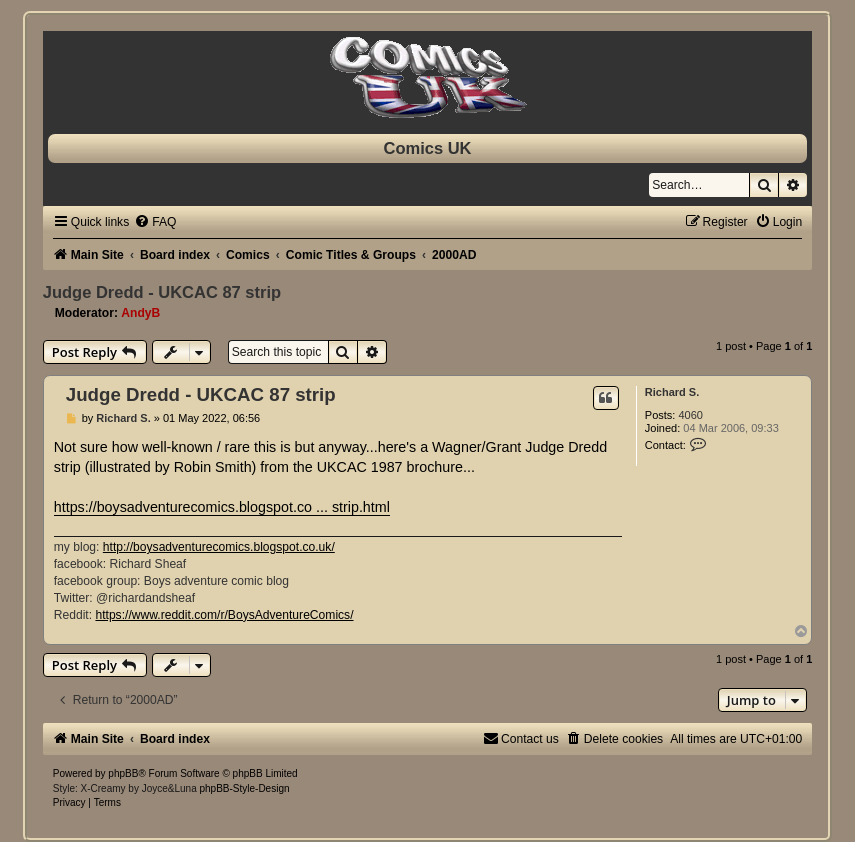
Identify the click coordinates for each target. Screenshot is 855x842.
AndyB (140, 313)
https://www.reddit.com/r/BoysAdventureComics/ (224, 615)
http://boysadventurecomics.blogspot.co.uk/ (219, 547)
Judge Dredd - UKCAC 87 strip (162, 292)
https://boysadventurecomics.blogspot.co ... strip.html (222, 507)
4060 (690, 415)
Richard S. (672, 392)
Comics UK (427, 148)
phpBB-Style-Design (244, 788)
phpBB (123, 773)
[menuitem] (155, 222)
